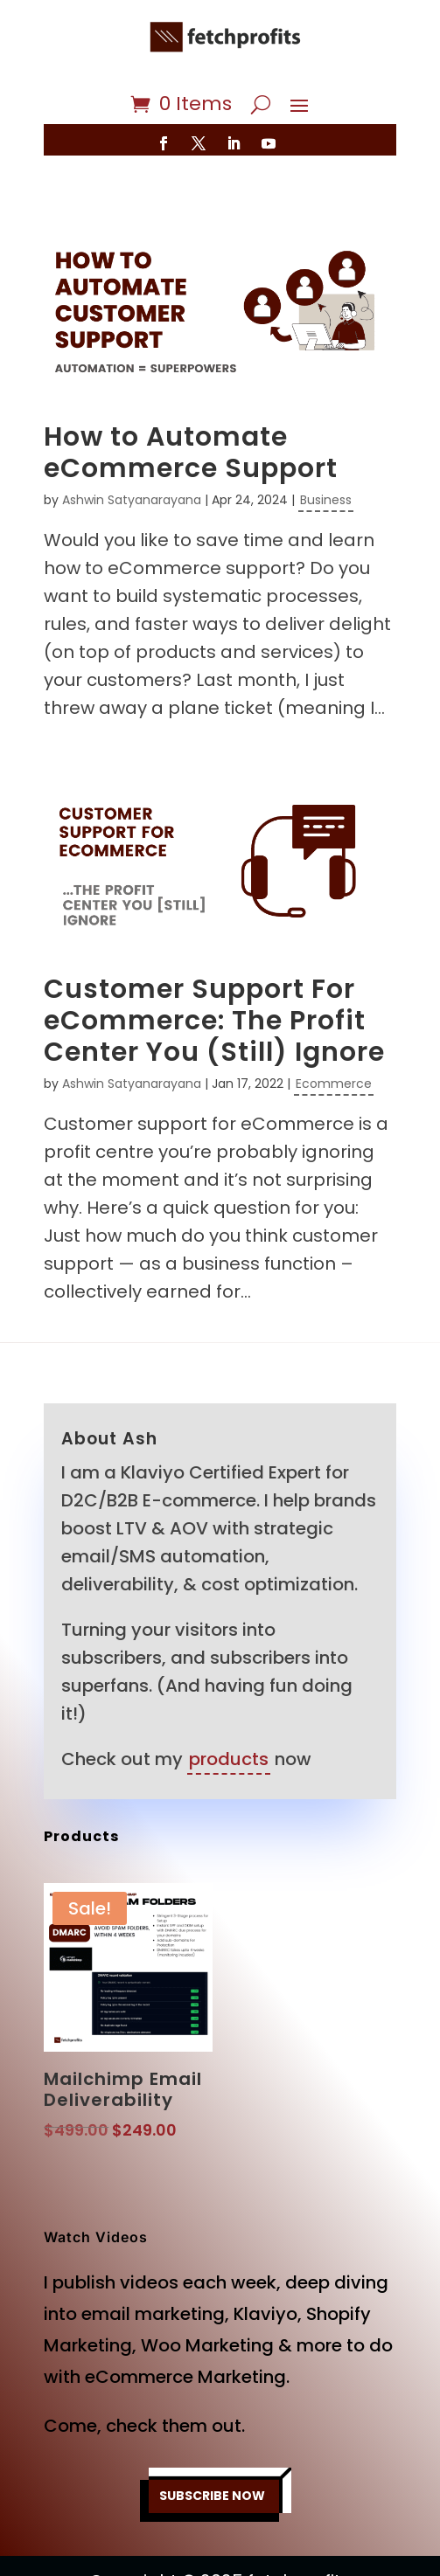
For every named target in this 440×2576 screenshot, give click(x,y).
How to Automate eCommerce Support (191, 453)
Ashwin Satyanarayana (131, 500)
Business (326, 500)
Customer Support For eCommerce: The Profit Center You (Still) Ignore (214, 1020)
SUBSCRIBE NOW (212, 2495)
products (229, 1759)
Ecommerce (334, 1083)
